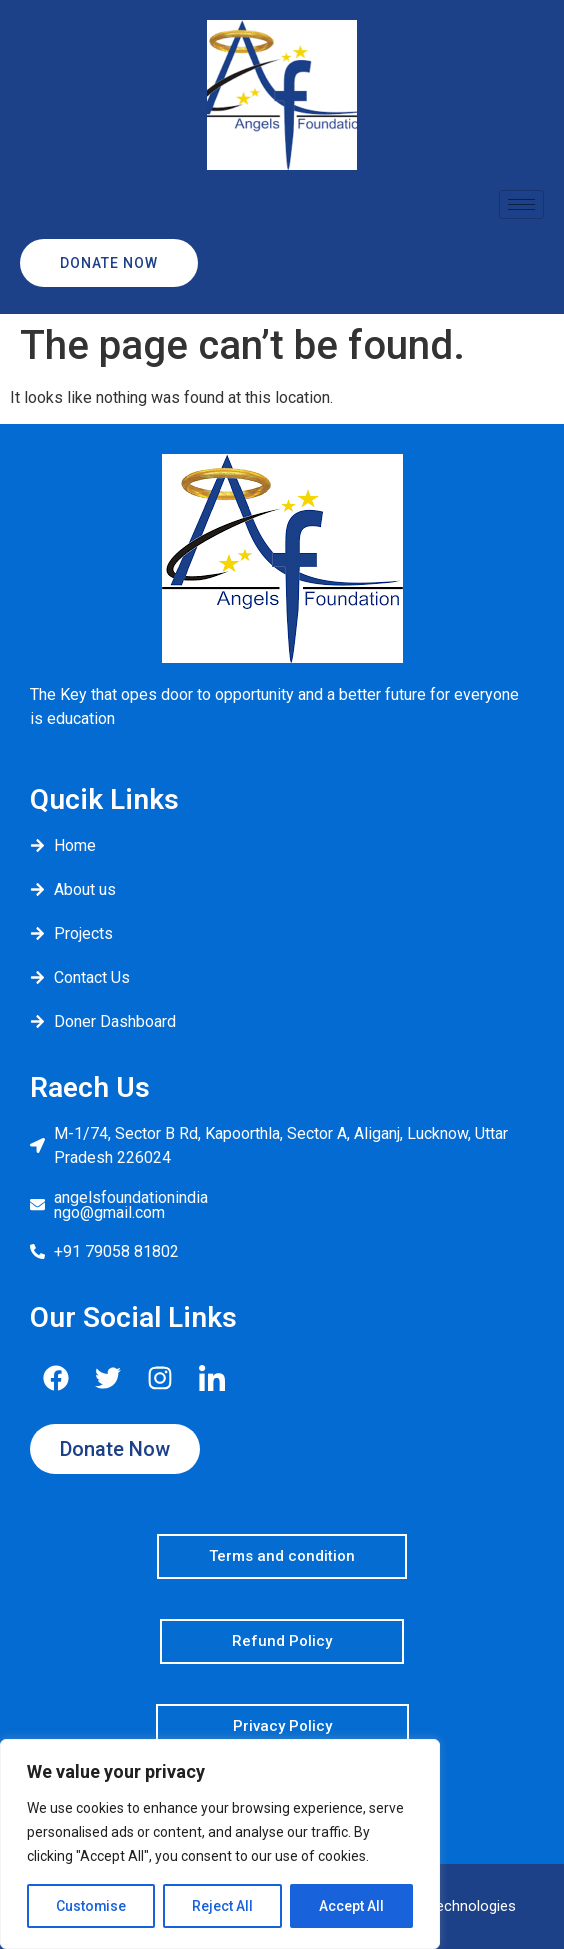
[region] (220, 1844)
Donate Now (89, 263)
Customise (91, 1906)
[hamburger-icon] (521, 204)
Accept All (351, 1906)
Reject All (223, 1906)
